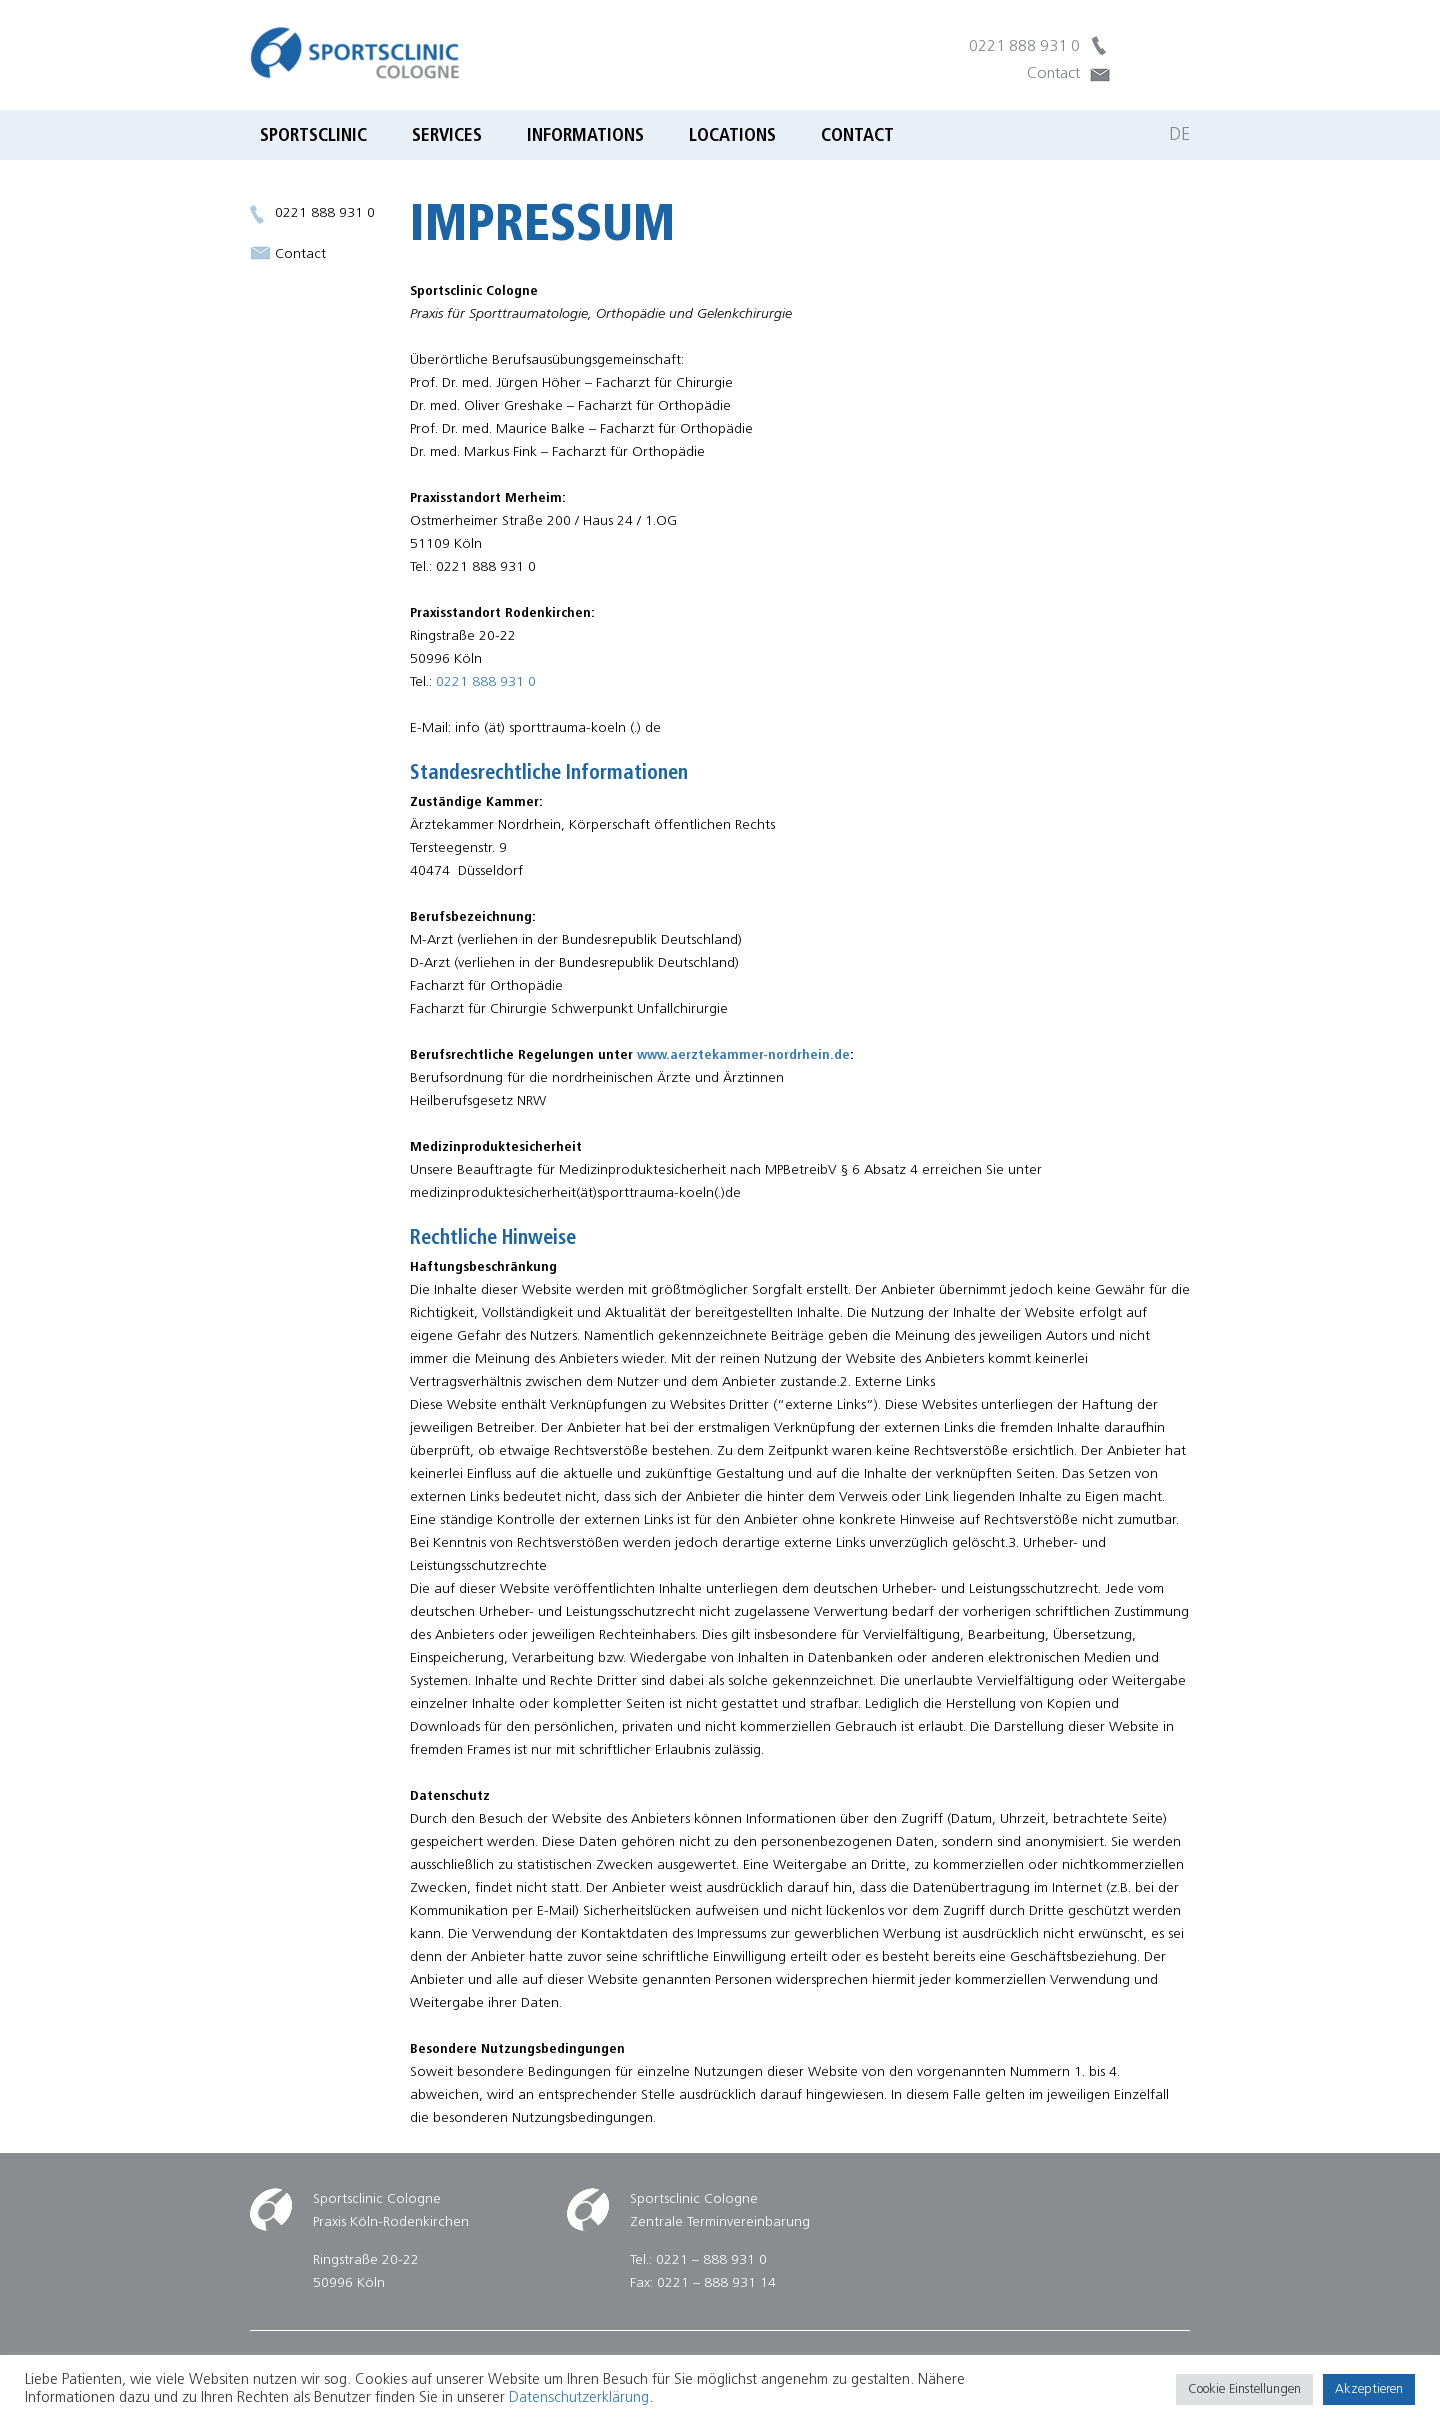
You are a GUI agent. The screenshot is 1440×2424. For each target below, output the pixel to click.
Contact (1053, 74)
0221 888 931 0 (1024, 47)
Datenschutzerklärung (579, 2398)
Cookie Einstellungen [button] (1244, 2389)
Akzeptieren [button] (1369, 2389)
